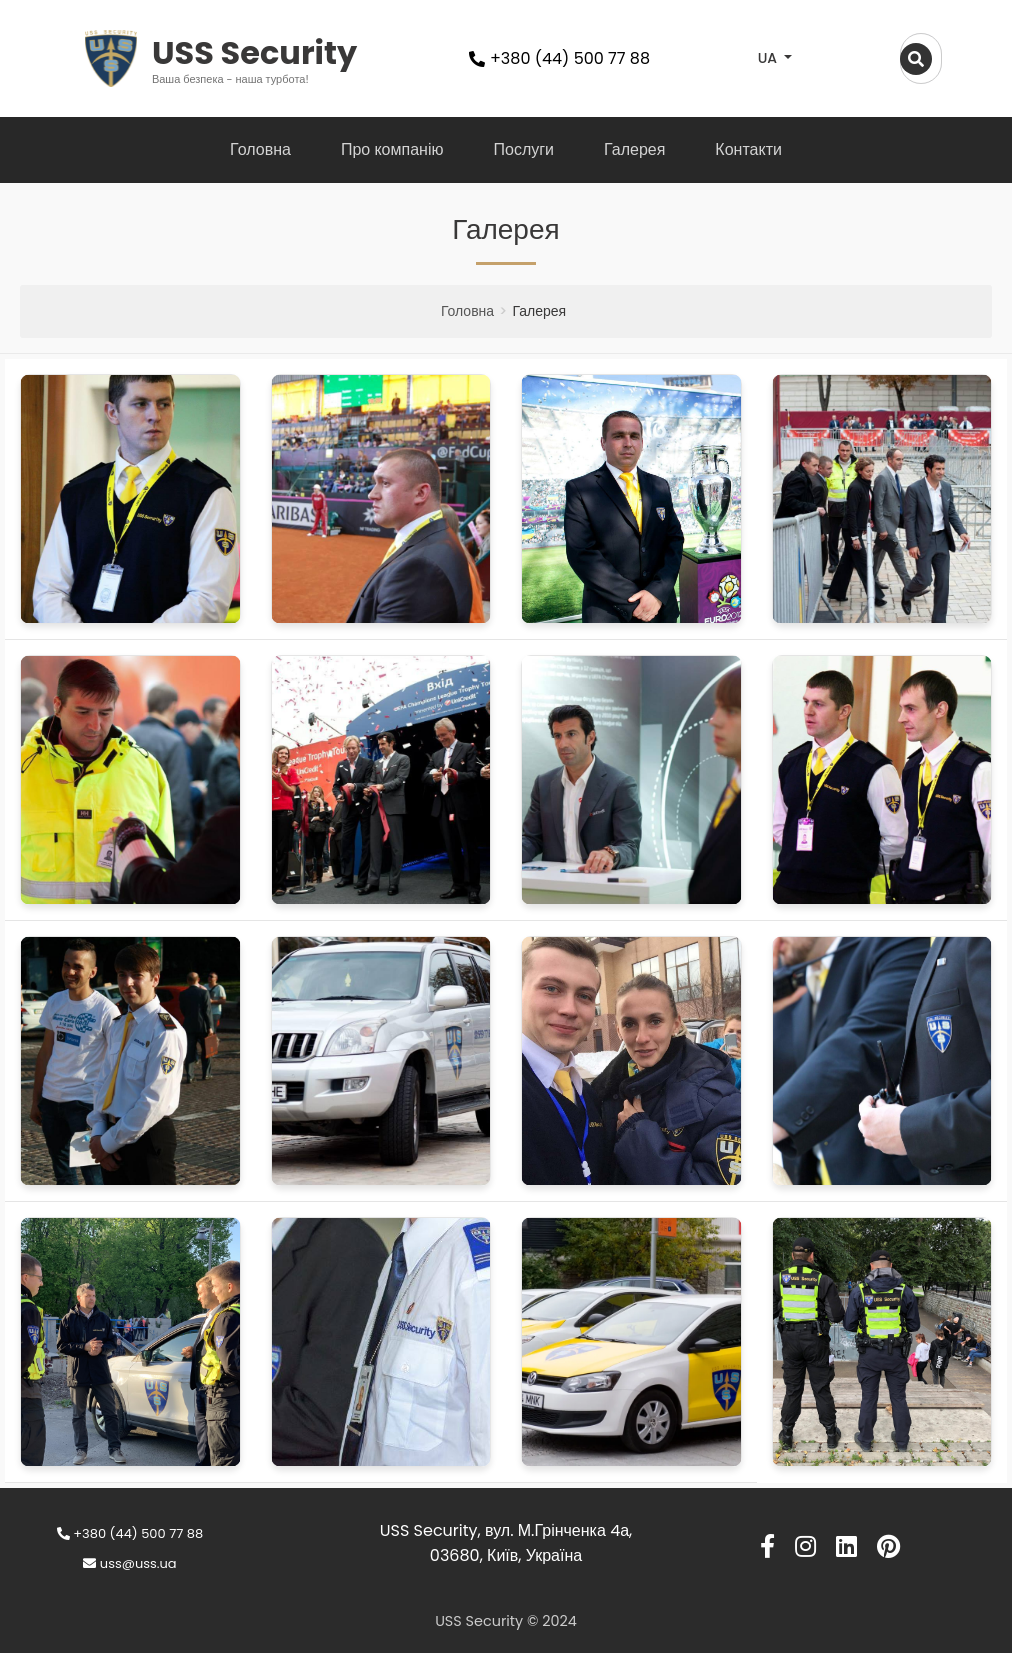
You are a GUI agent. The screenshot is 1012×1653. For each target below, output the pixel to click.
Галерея (634, 149)
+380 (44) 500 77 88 (130, 1533)
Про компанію (392, 149)
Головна (260, 149)
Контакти (748, 149)
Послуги (523, 149)
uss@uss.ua (129, 1563)
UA (769, 58)
